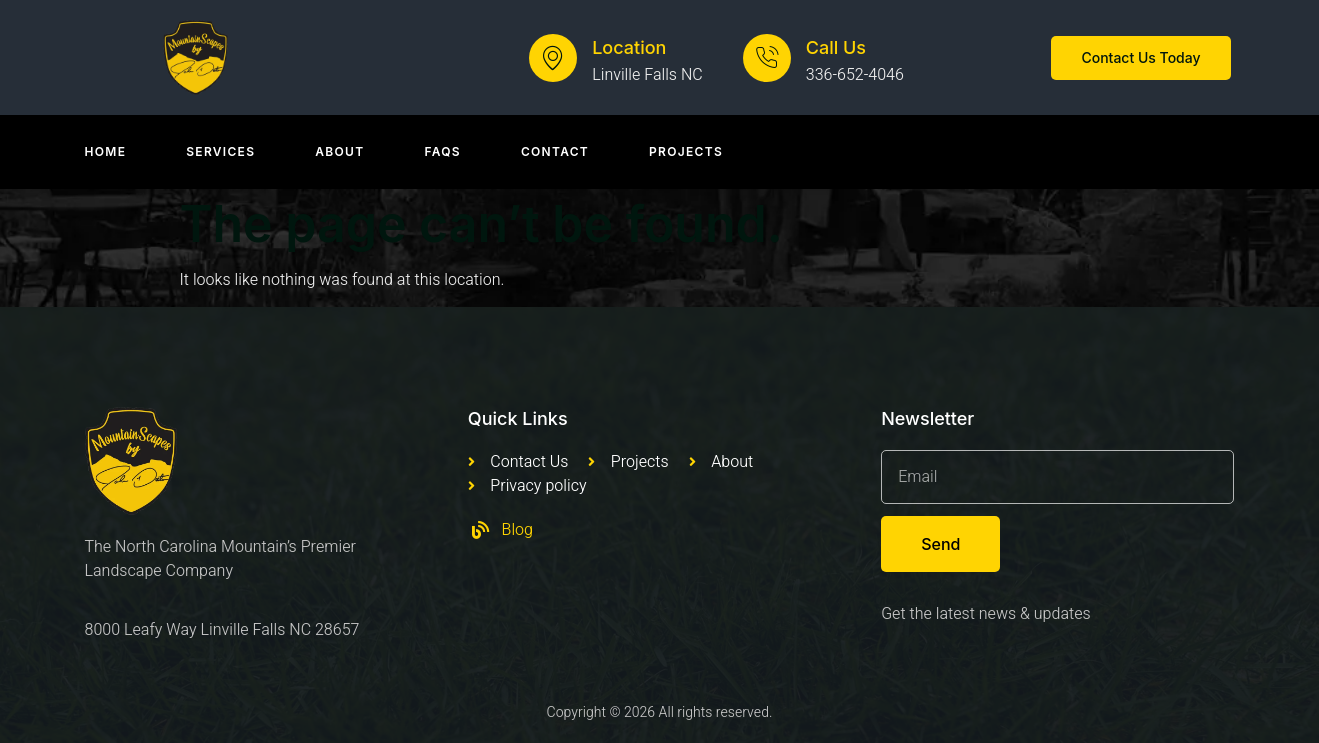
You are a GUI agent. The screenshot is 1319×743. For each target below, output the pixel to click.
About (339, 151)
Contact (555, 151)
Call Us (836, 47)
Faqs (442, 151)
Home (106, 151)
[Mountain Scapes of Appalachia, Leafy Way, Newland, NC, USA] (659, 632)
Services (220, 151)
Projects (686, 151)
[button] (1140, 58)
